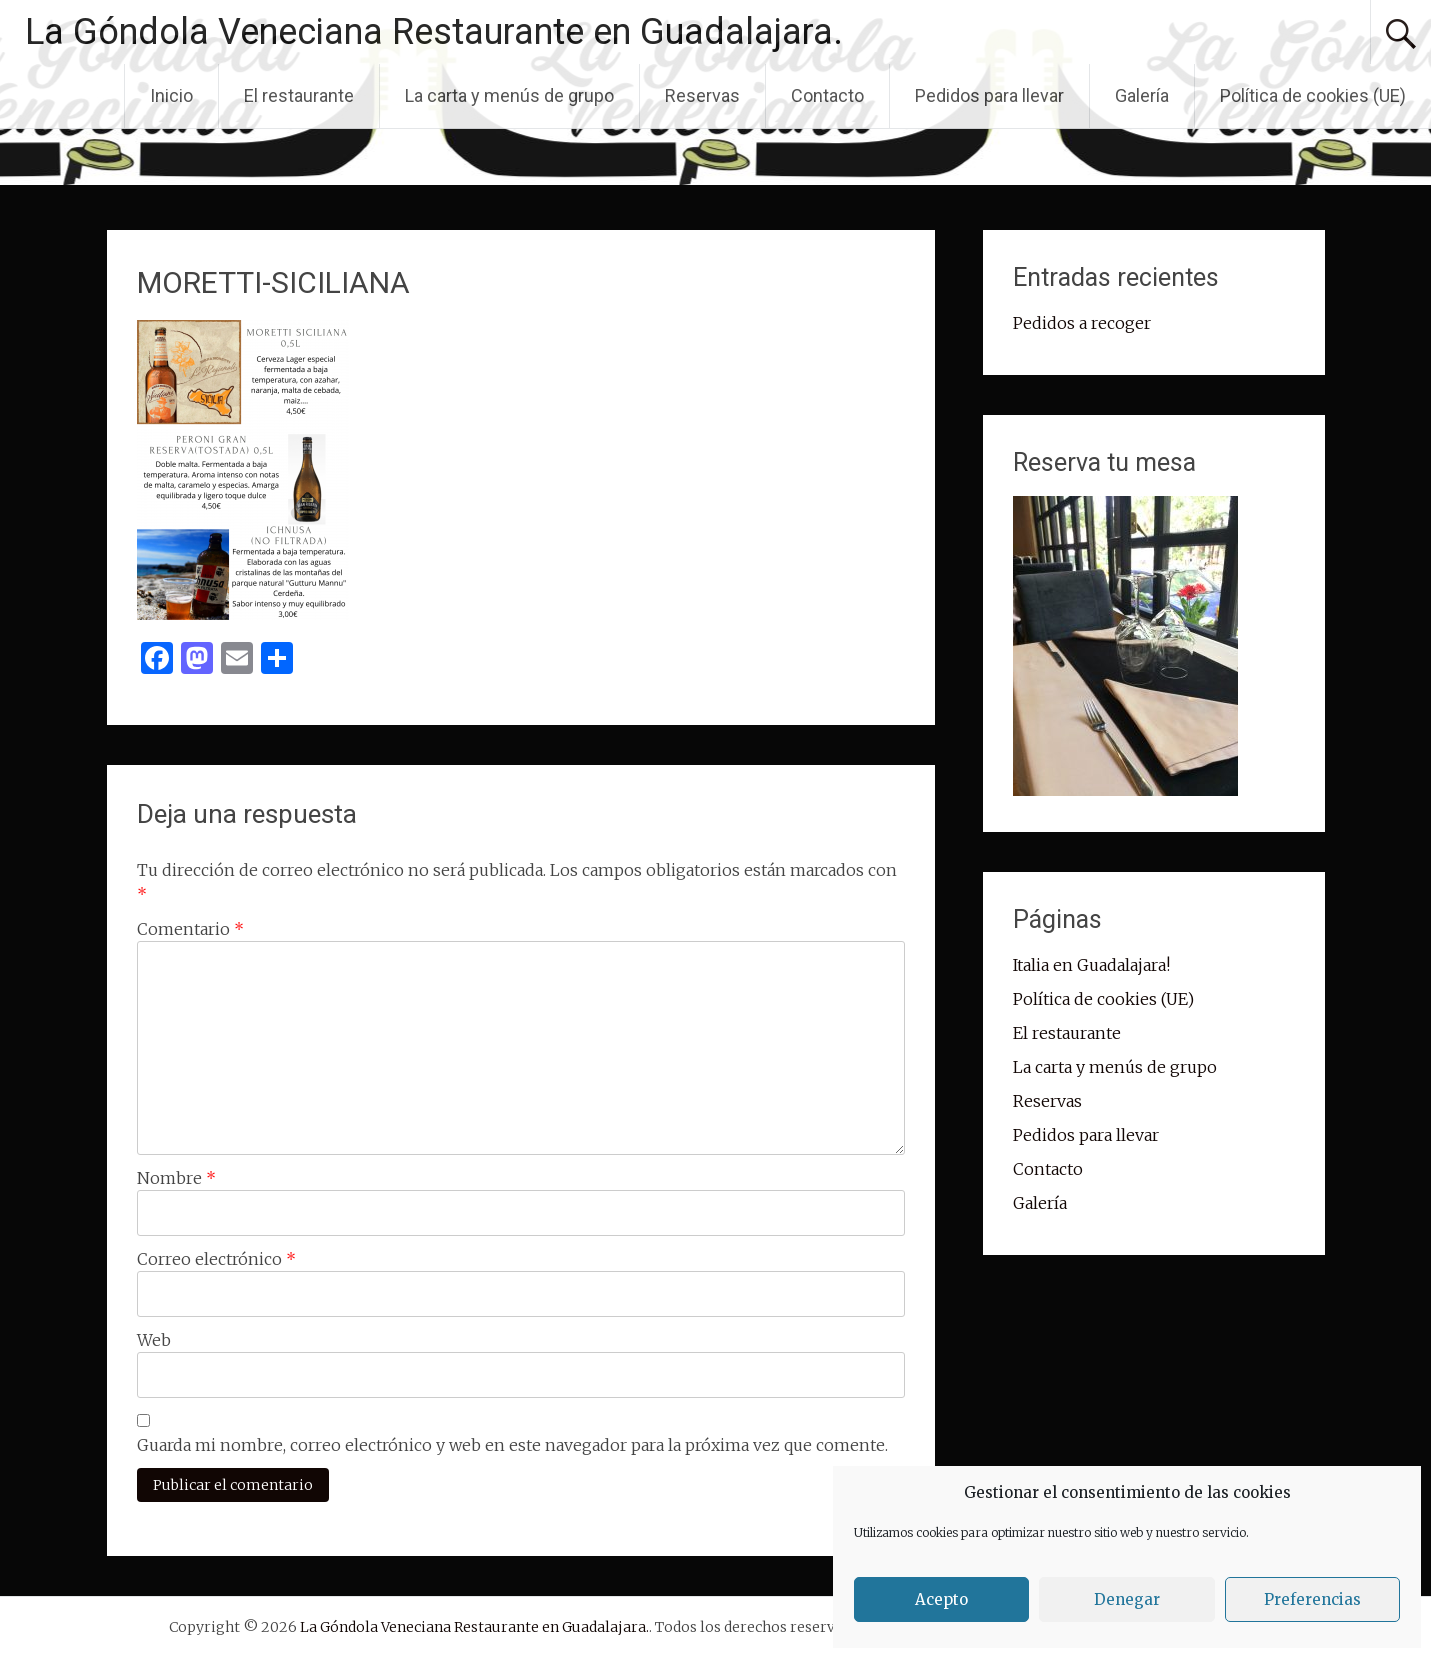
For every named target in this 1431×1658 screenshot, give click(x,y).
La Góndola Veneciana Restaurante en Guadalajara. (434, 32)
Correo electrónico (216, 1259)
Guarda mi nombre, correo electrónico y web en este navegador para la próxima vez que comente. (512, 1445)
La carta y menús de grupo (509, 95)
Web (154, 1340)
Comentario (190, 929)
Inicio (171, 95)
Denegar (1127, 1599)
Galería (1142, 95)
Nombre (176, 1178)
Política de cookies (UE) (1313, 95)
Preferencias (1312, 1599)
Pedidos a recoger (1082, 323)
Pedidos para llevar (989, 95)
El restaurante (299, 95)
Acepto (941, 1599)
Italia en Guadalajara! (1091, 965)
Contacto (827, 95)
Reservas (702, 95)
